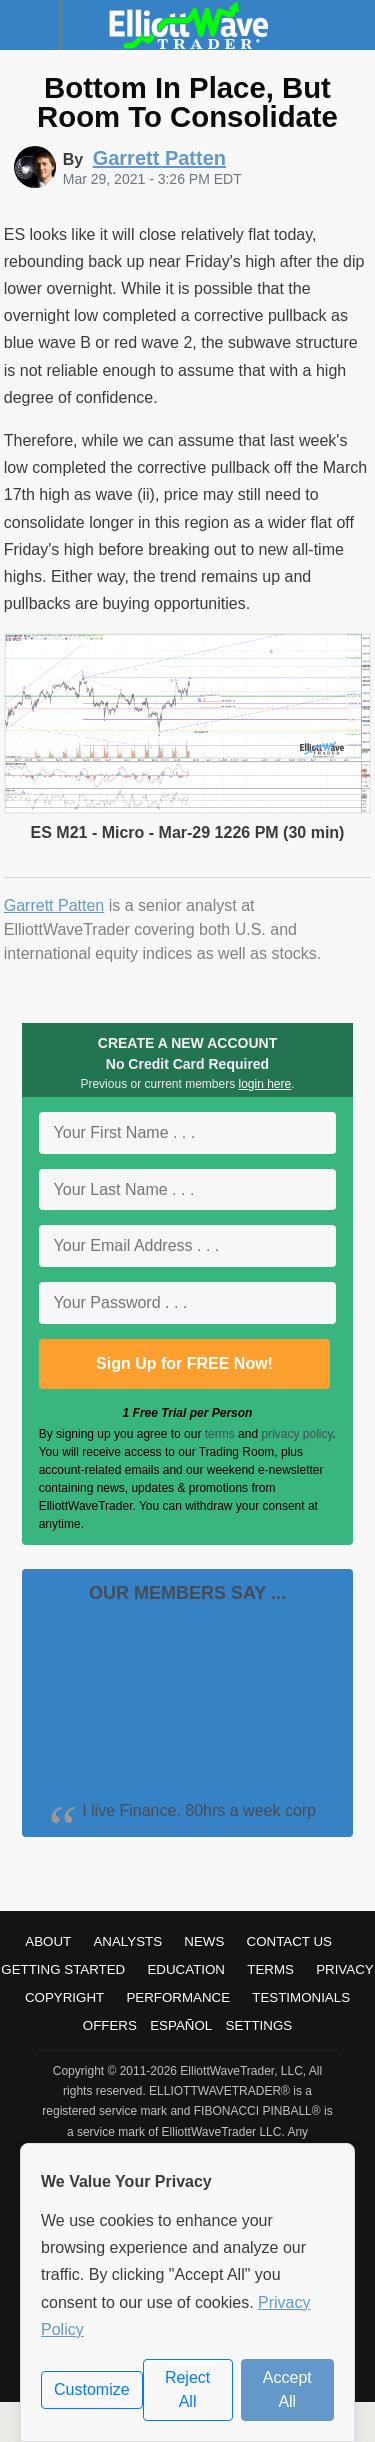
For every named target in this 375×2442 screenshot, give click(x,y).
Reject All (187, 2389)
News (204, 1941)
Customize (92, 2389)
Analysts (127, 1941)
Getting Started (63, 1969)
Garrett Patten (54, 905)
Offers (110, 2025)
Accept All (287, 2389)
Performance (178, 1997)
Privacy (345, 1969)
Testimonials (301, 1997)
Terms (270, 1969)
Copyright (64, 1997)
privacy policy (296, 1434)
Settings (259, 2025)
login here (265, 1084)
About (48, 1941)
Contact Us (289, 1941)
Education (186, 1969)
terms (220, 1434)
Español (181, 2025)
